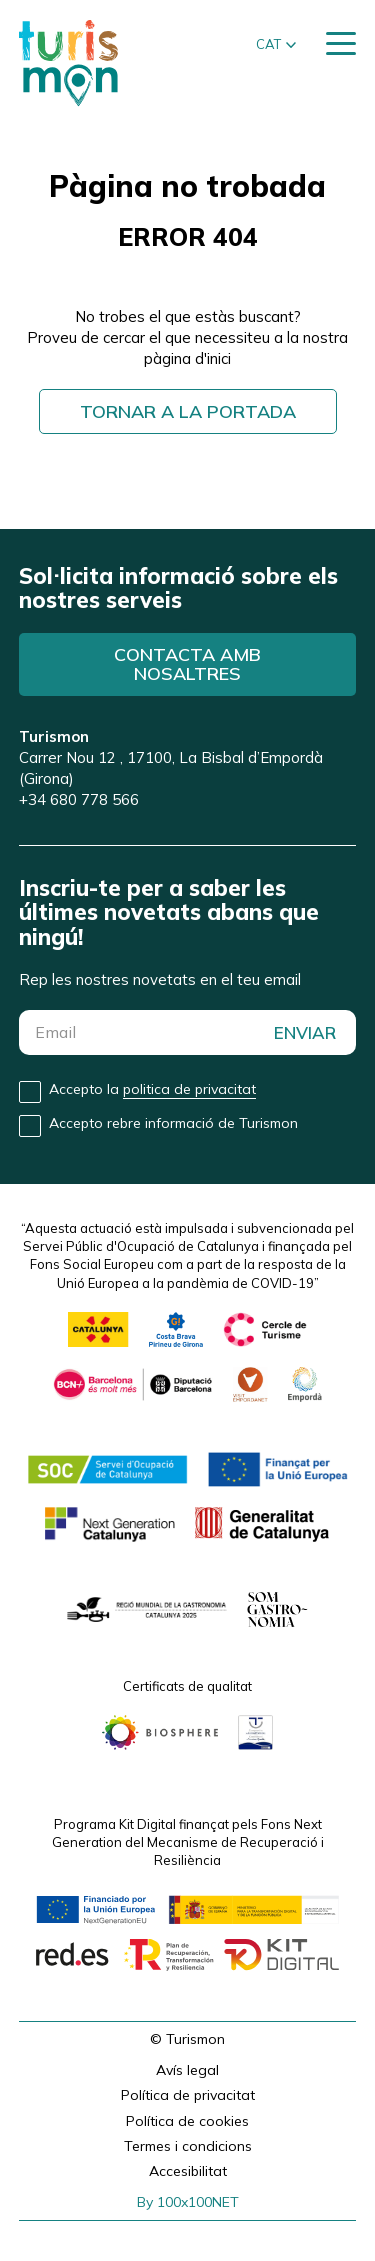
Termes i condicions (188, 2146)
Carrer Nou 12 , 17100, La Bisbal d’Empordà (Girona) (171, 757)
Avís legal (187, 2070)
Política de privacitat (188, 2095)
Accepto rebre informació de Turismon (173, 1123)
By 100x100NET (188, 2202)
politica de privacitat (189, 1089)
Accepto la (152, 1089)
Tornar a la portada (188, 411)
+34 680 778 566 (79, 799)
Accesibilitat (188, 2171)
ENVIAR (305, 1032)
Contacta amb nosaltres (187, 664)
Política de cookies (187, 2121)
